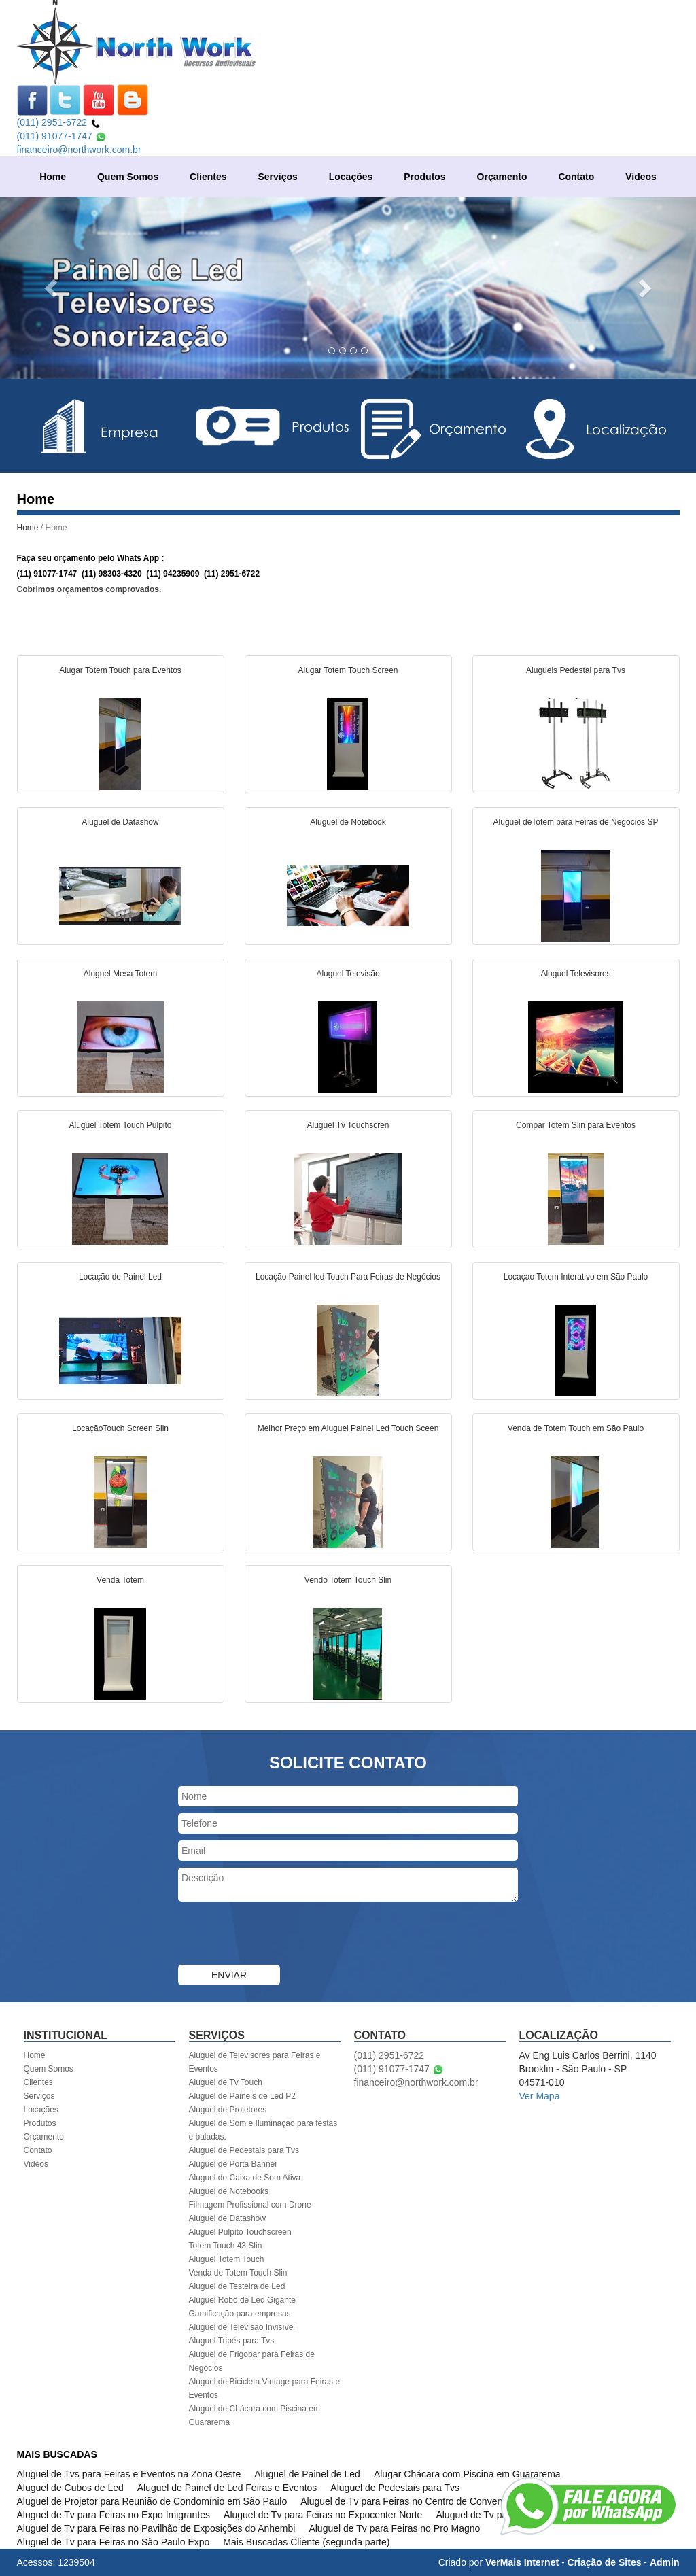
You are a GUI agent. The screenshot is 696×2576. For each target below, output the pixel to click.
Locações (351, 176)
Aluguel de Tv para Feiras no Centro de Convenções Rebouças (434, 2501)
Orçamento (502, 176)
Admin (665, 2562)
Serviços (277, 176)
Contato (576, 176)
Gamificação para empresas (240, 2313)
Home (52, 176)
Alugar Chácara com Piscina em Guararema (467, 2474)
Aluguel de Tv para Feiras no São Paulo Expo (113, 2542)
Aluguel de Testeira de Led (237, 2286)
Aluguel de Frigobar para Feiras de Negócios (252, 2361)
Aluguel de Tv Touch (225, 2082)
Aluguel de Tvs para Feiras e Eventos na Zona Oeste (129, 2474)
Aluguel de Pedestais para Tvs (244, 2150)
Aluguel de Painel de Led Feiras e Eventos (227, 2487)
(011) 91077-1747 (62, 136)
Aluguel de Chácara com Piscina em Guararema (254, 2415)
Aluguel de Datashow (227, 2218)
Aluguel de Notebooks (228, 2191)
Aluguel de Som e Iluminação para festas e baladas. (263, 2130)
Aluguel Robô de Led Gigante (242, 2300)
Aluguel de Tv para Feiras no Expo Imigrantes (114, 2514)
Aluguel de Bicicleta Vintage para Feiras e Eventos (265, 2388)
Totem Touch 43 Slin (225, 2245)
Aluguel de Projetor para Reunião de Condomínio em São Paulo (152, 2501)
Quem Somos (127, 176)
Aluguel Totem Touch (226, 2259)
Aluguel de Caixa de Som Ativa (245, 2177)
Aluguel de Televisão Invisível (242, 2327)
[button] (52, 288)
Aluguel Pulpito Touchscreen (240, 2232)
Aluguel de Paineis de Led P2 (242, 2096)
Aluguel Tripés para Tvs (232, 2341)
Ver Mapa (539, 2096)
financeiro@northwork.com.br (79, 149)
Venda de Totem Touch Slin (238, 2273)
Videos (641, 176)
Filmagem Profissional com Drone (250, 2205)
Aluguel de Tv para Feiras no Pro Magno (394, 2528)
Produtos (424, 176)
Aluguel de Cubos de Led (70, 2487)
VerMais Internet (522, 2562)
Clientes (208, 176)
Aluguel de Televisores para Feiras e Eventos (255, 2062)
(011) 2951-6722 (59, 122)
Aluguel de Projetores (228, 2109)
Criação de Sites (605, 2562)
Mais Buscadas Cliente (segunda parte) (306, 2542)
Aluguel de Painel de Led (307, 2474)
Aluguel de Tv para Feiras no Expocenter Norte (323, 2514)
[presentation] (281, 1934)
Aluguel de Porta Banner (233, 2164)
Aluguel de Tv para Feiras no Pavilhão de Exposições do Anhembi (156, 2528)
